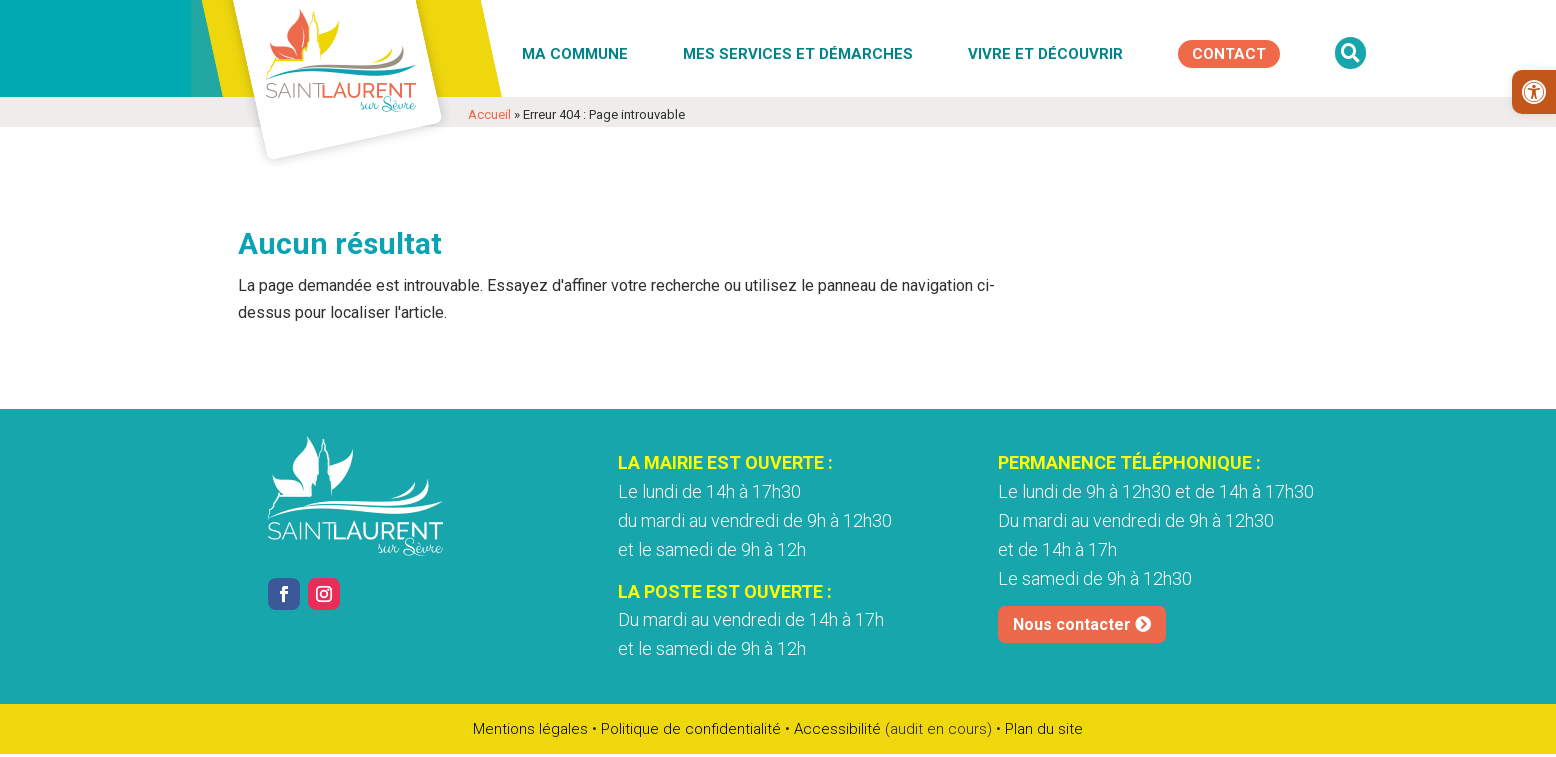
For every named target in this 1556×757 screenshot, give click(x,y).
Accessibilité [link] (837, 729)
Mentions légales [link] (530, 729)
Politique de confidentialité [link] (691, 729)
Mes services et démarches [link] (798, 54)
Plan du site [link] (1044, 729)
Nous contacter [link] (1072, 624)
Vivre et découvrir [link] (1045, 54)
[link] (1534, 92)
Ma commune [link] (575, 54)
